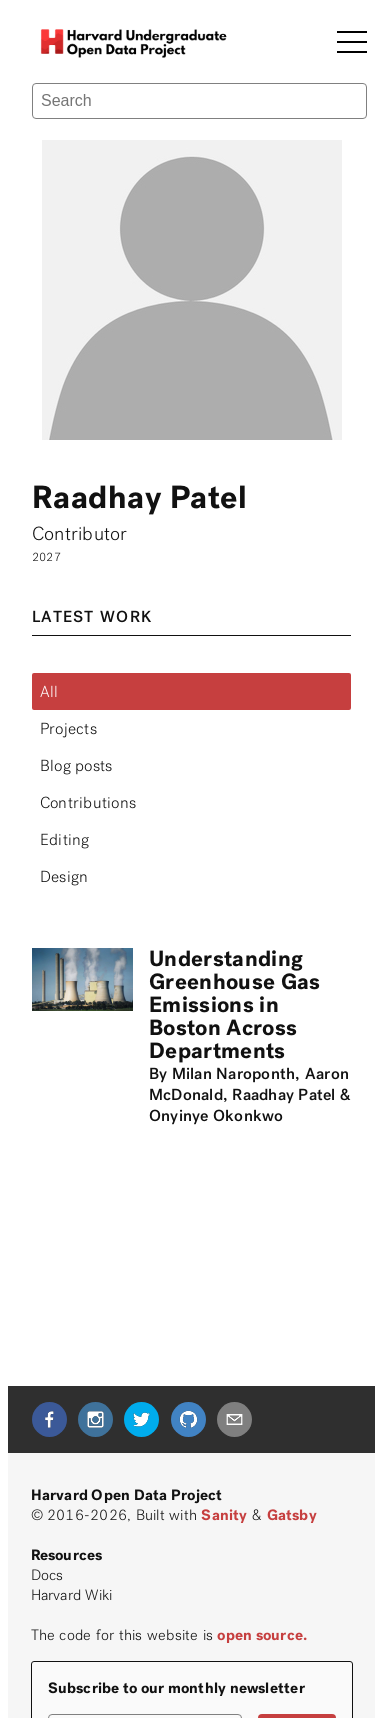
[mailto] (234, 1419)
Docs (47, 1575)
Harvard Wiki (72, 1595)
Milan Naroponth (234, 1073)
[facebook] (49, 1419)
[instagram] (95, 1419)
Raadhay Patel (283, 1094)
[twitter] (141, 1419)
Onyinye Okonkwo (216, 1115)
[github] (188, 1419)
